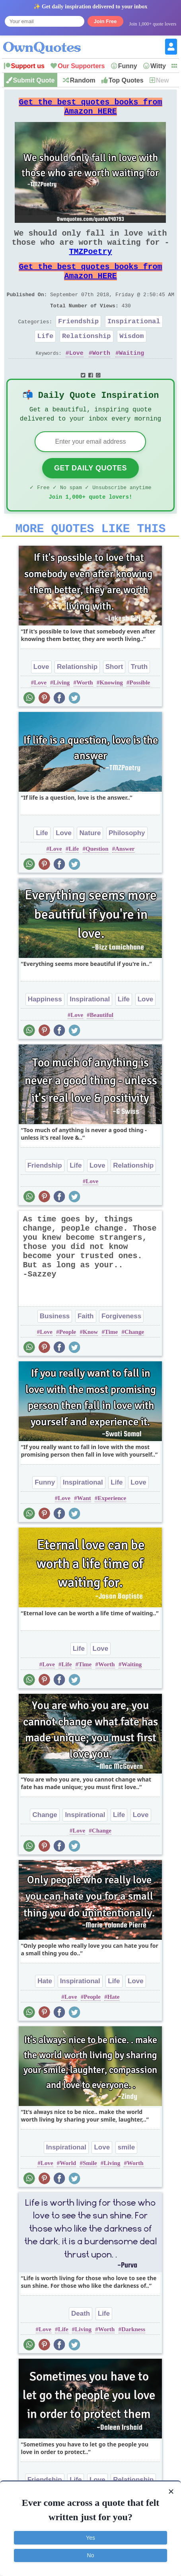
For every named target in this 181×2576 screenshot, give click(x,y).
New (162, 80)
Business (55, 1349)
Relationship (86, 358)
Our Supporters (81, 66)
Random (82, 80)
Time (111, 1364)
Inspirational (133, 341)
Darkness (133, 2362)
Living (61, 715)
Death (80, 2346)
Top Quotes (126, 80)
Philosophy (127, 865)
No (90, 2555)
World (68, 2196)
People (67, 1364)
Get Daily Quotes (90, 496)
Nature (90, 865)
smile (126, 2180)
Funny (127, 66)
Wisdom (131, 358)
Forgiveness (121, 1349)
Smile (90, 2196)
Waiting (131, 377)
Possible (140, 715)
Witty (158, 66)
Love (76, 377)
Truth (139, 699)
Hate (44, 2014)
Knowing (111, 715)
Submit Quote (34, 80)
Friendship (78, 341)
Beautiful (101, 1047)
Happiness (45, 1032)
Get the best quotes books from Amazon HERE (90, 109)
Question (97, 881)
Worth (101, 377)
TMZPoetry (90, 262)
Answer (124, 881)
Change (134, 1364)
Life (45, 358)
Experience (112, 1531)
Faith (86, 1349)
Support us (28, 66)
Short (114, 699)
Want (84, 1531)
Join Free (105, 21)
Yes (90, 2538)
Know (90, 1364)
